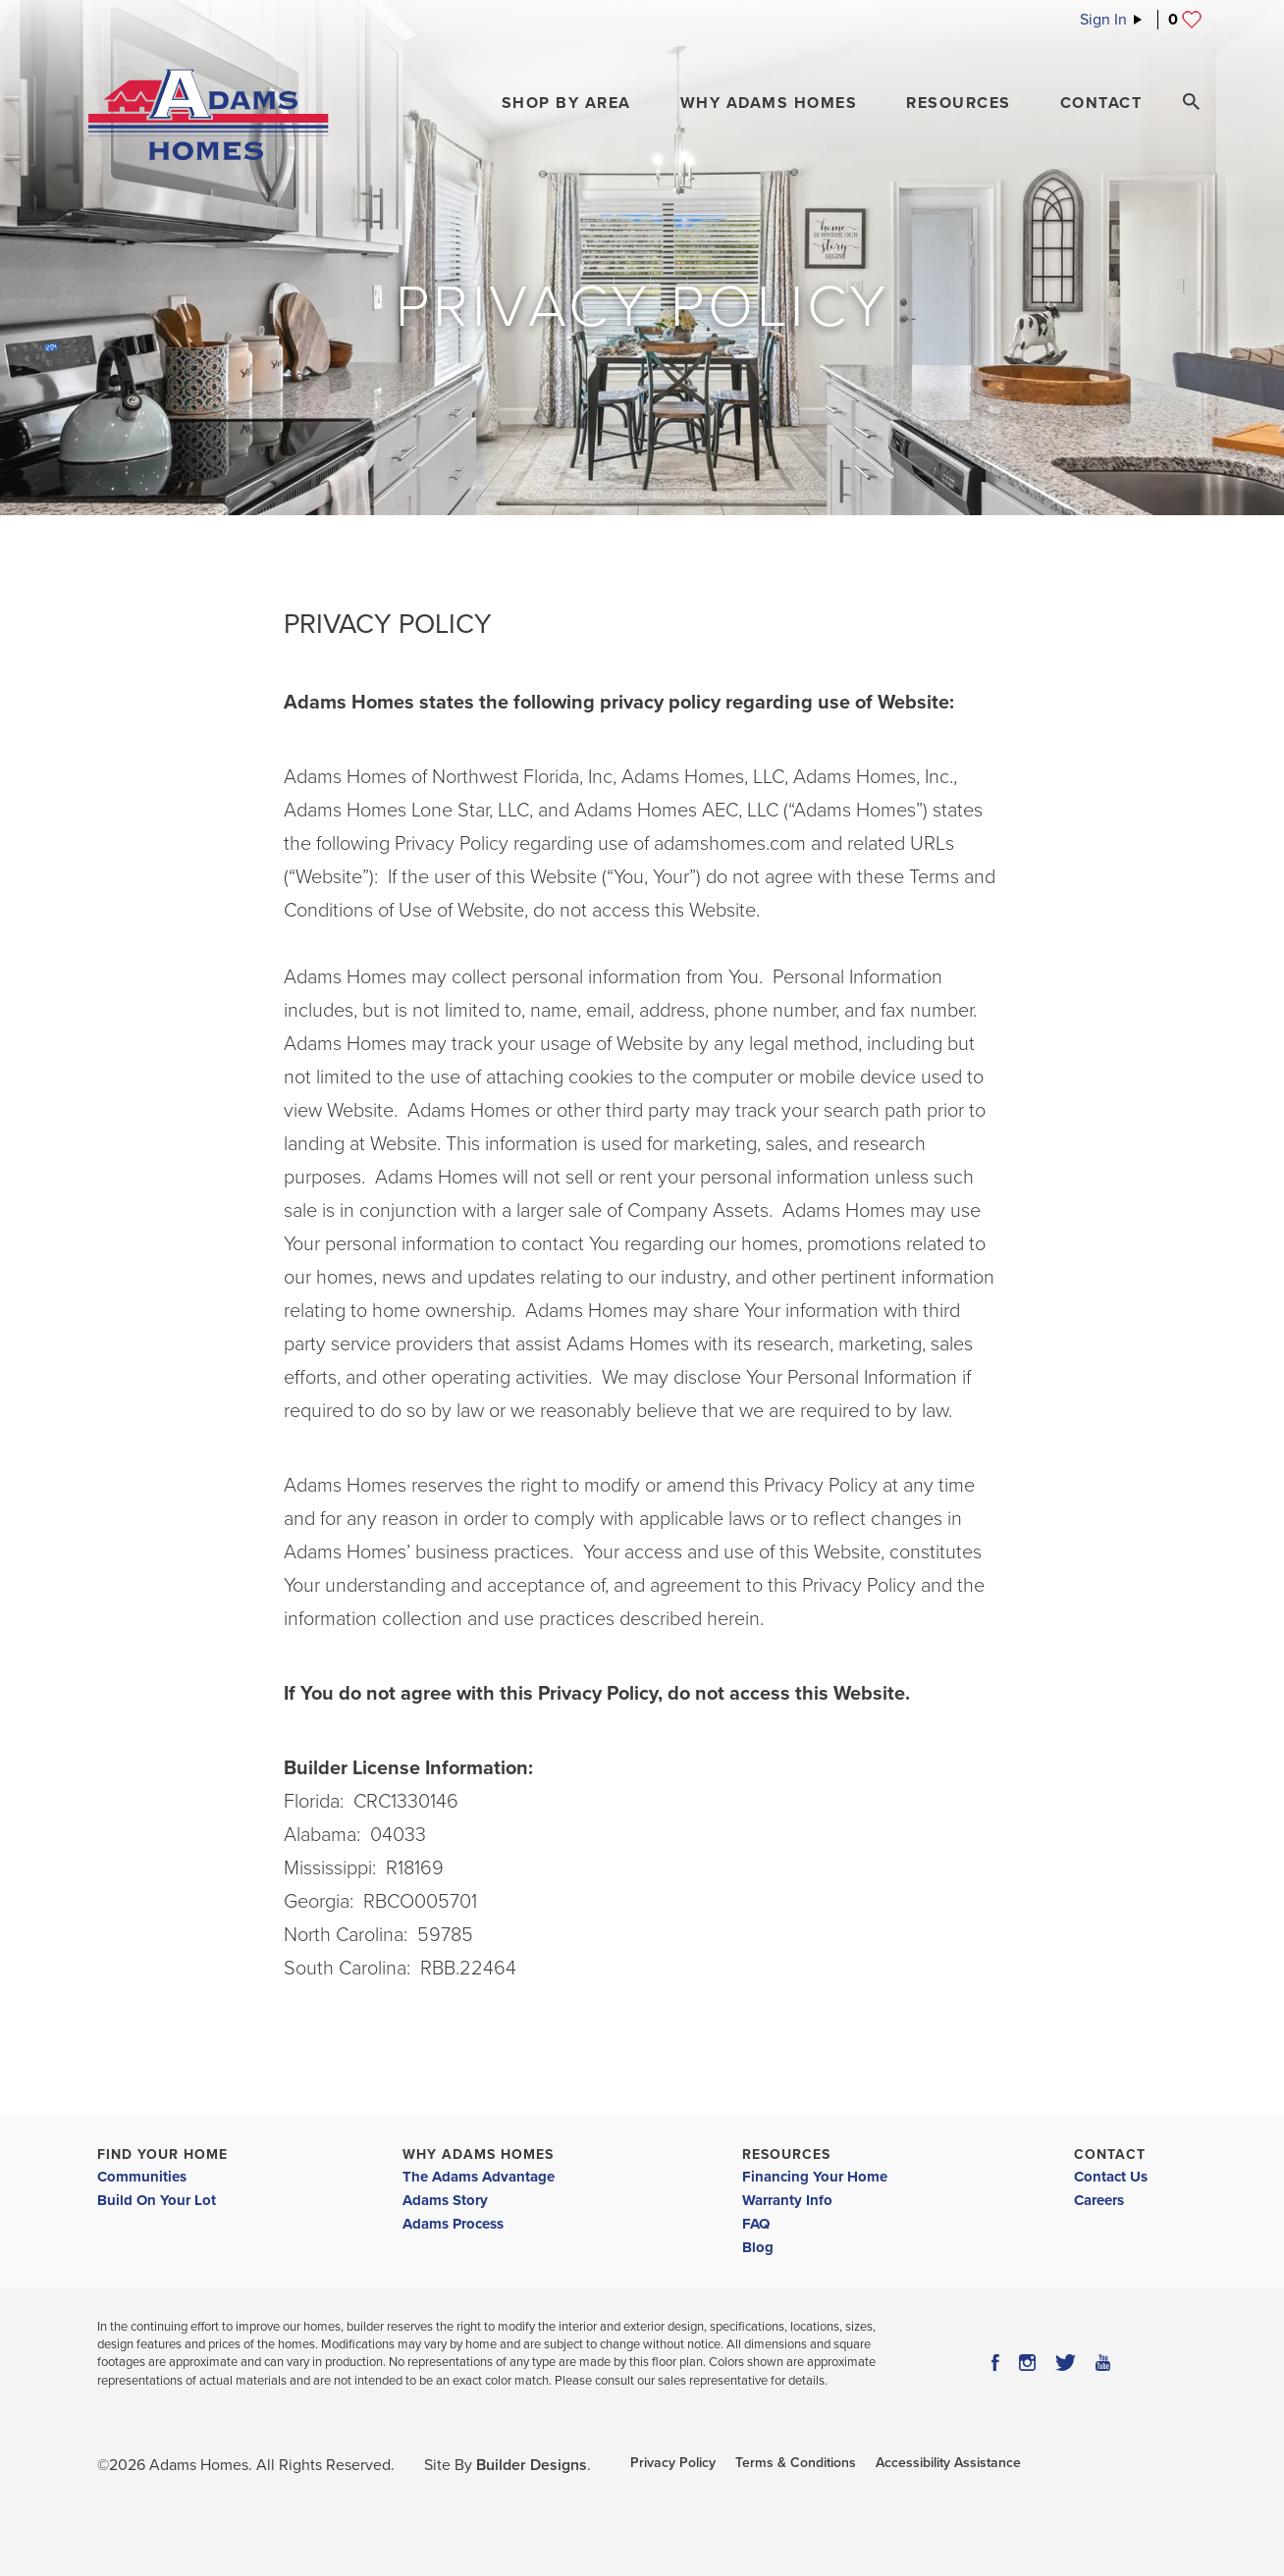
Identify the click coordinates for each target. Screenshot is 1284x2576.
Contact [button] (1101, 103)
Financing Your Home (814, 2176)
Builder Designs (531, 2465)
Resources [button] (958, 103)
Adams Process (453, 2224)
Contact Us (1111, 2176)
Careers (1099, 2200)
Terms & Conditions (795, 2462)
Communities (142, 2176)
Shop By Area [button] (566, 103)
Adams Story (445, 2200)
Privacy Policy (673, 2462)
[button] (566, 103)
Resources (786, 2154)
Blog (758, 2247)
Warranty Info (787, 2200)
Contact (1110, 2154)
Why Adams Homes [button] (769, 103)
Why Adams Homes (478, 2154)
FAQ (756, 2224)
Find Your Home (162, 2154)
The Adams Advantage (478, 2176)
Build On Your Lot (156, 2200)
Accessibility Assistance (948, 2462)
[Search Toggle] (1190, 102)
